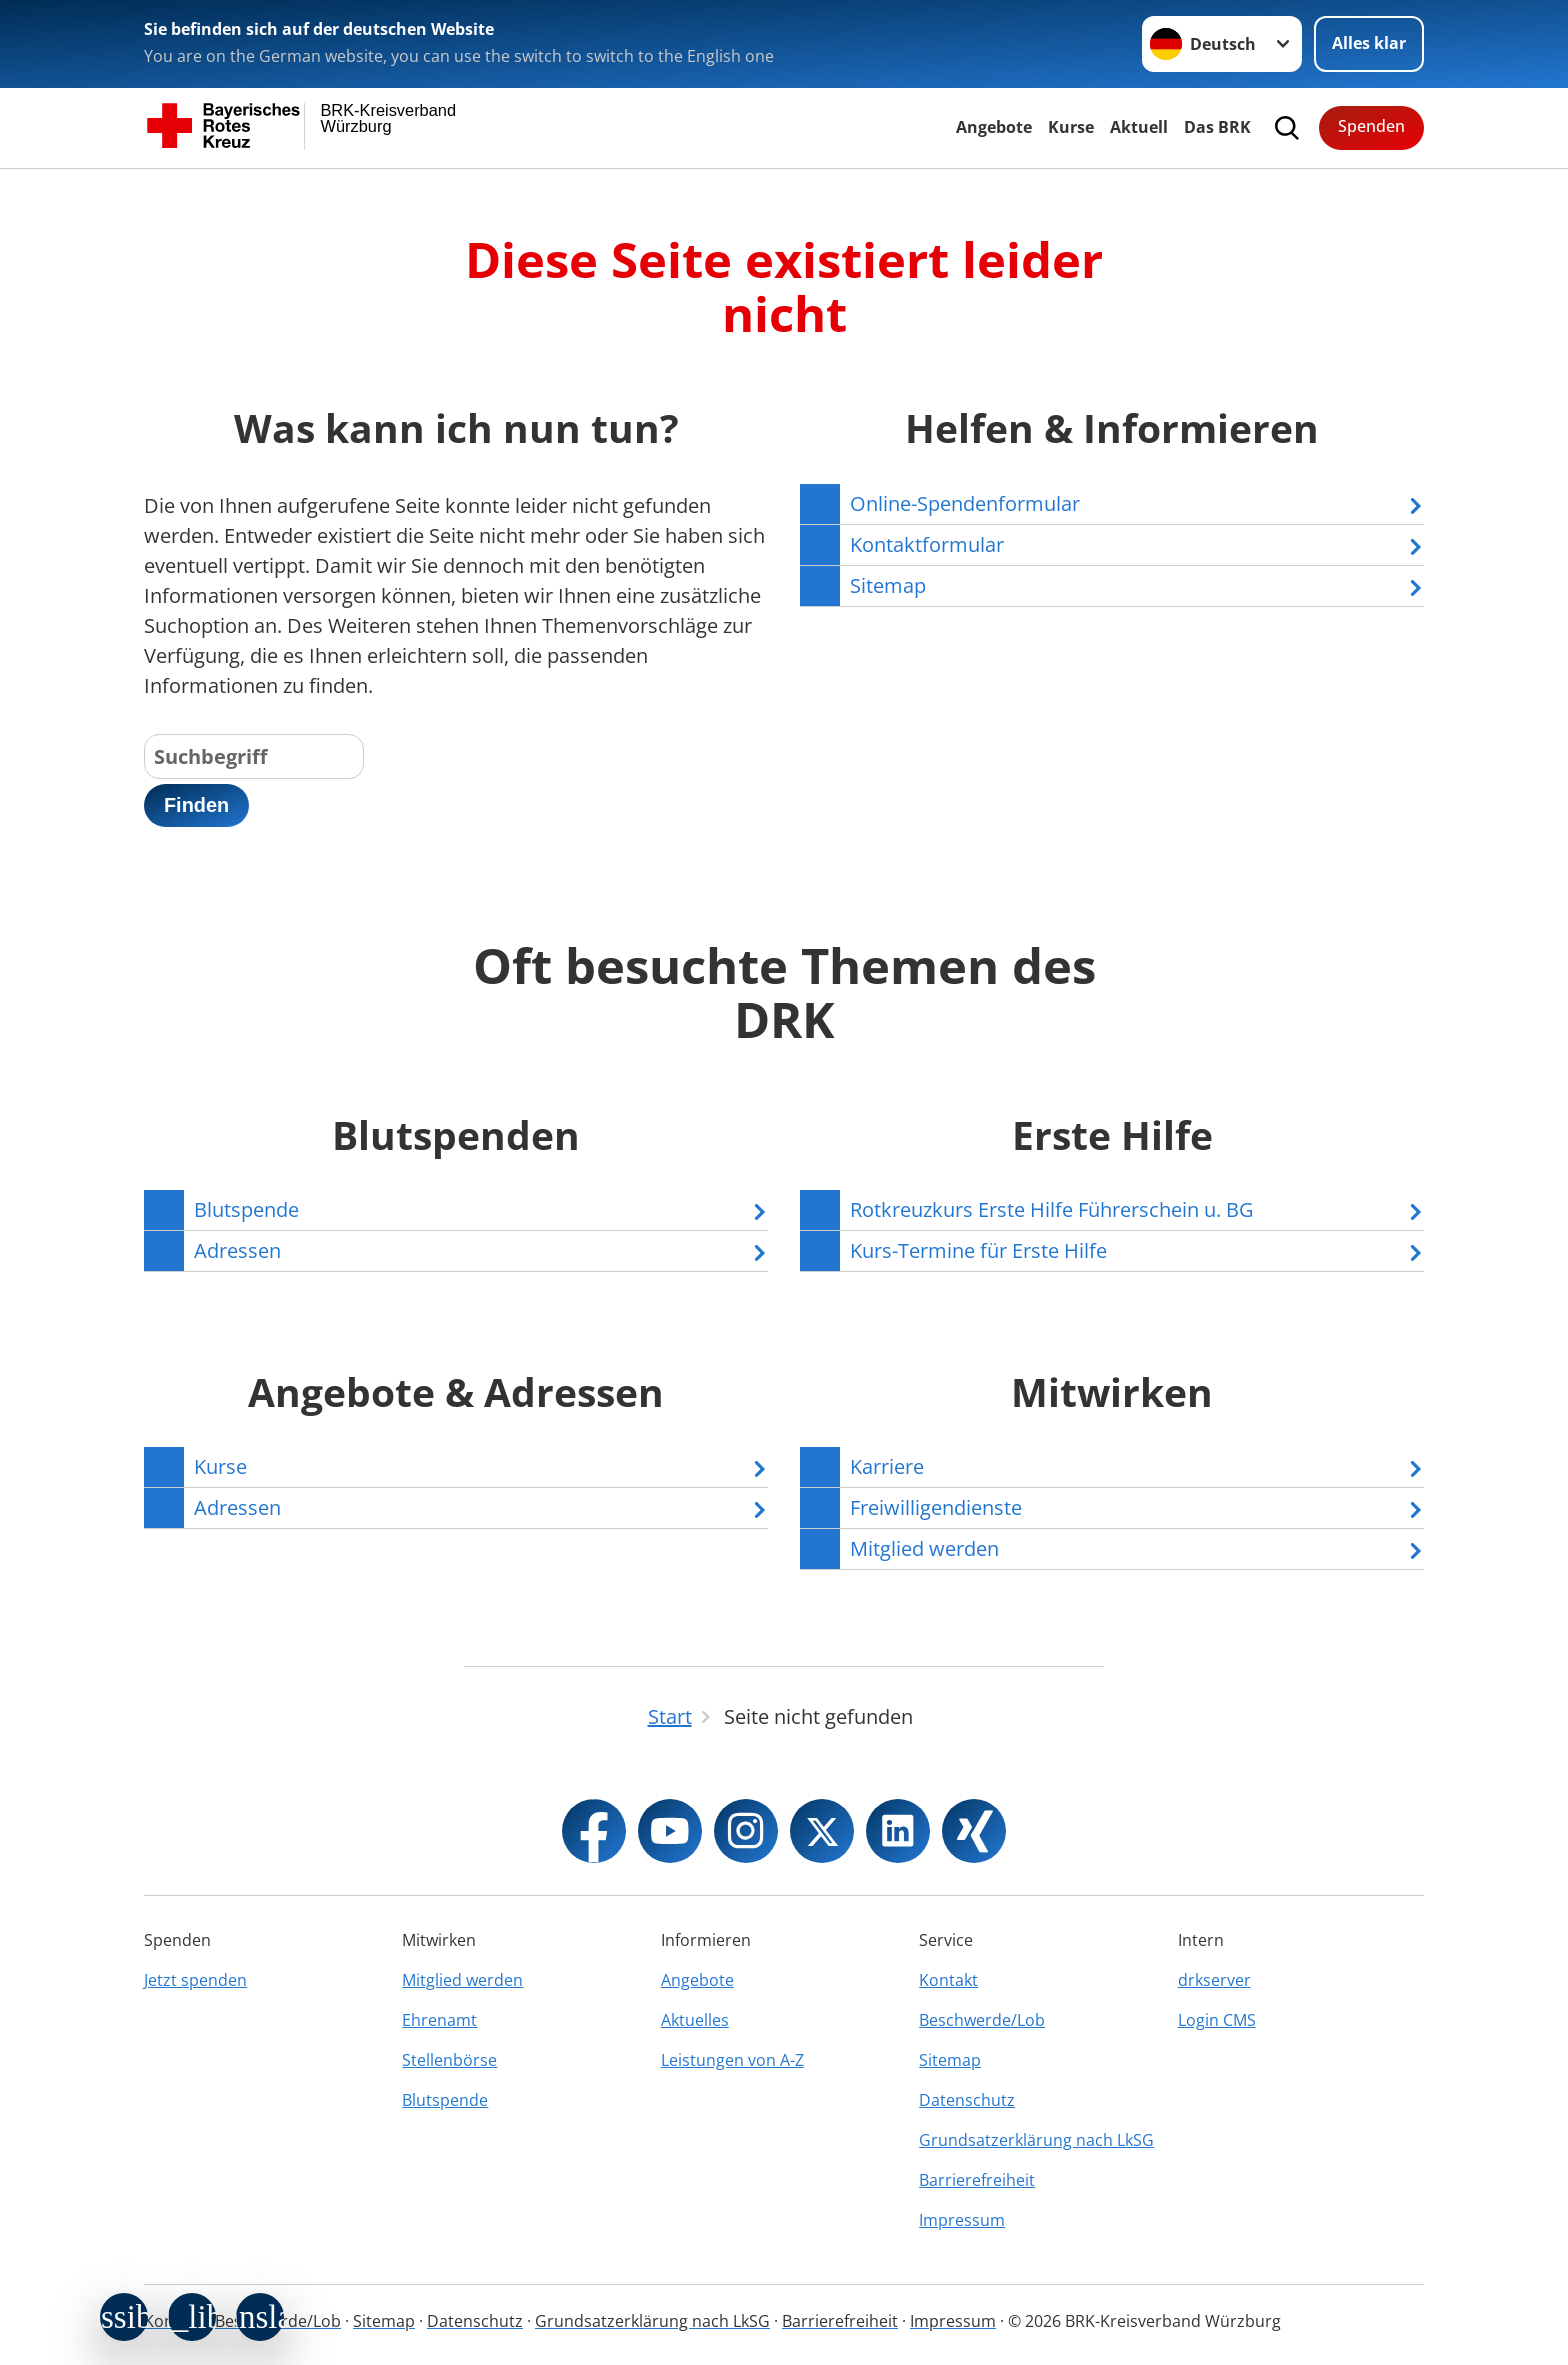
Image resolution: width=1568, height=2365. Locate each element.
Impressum (962, 2220)
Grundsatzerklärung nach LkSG (1036, 2140)
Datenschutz (967, 2100)
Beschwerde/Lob (982, 2020)
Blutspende (445, 2100)
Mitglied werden (462, 1980)
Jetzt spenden (195, 1980)
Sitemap (950, 2060)
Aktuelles (695, 2020)
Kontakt (948, 1980)
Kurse (1071, 127)
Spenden (1371, 126)
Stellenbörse (449, 2060)
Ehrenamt (439, 2020)
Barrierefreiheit (977, 2180)
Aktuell (1139, 127)
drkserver (1214, 1980)
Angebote (994, 127)
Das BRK (1217, 127)
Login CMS (1217, 2020)
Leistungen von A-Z (732, 2060)
